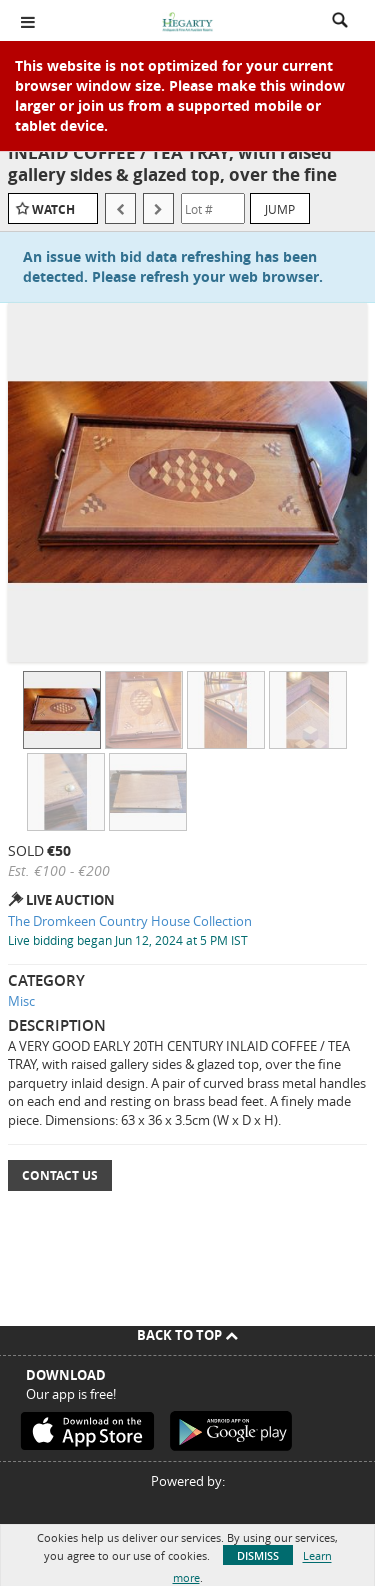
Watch (53, 209)
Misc (21, 1001)
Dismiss (258, 1555)
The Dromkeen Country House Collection (130, 921)
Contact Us (60, 1175)
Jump (280, 209)
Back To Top (187, 1335)
